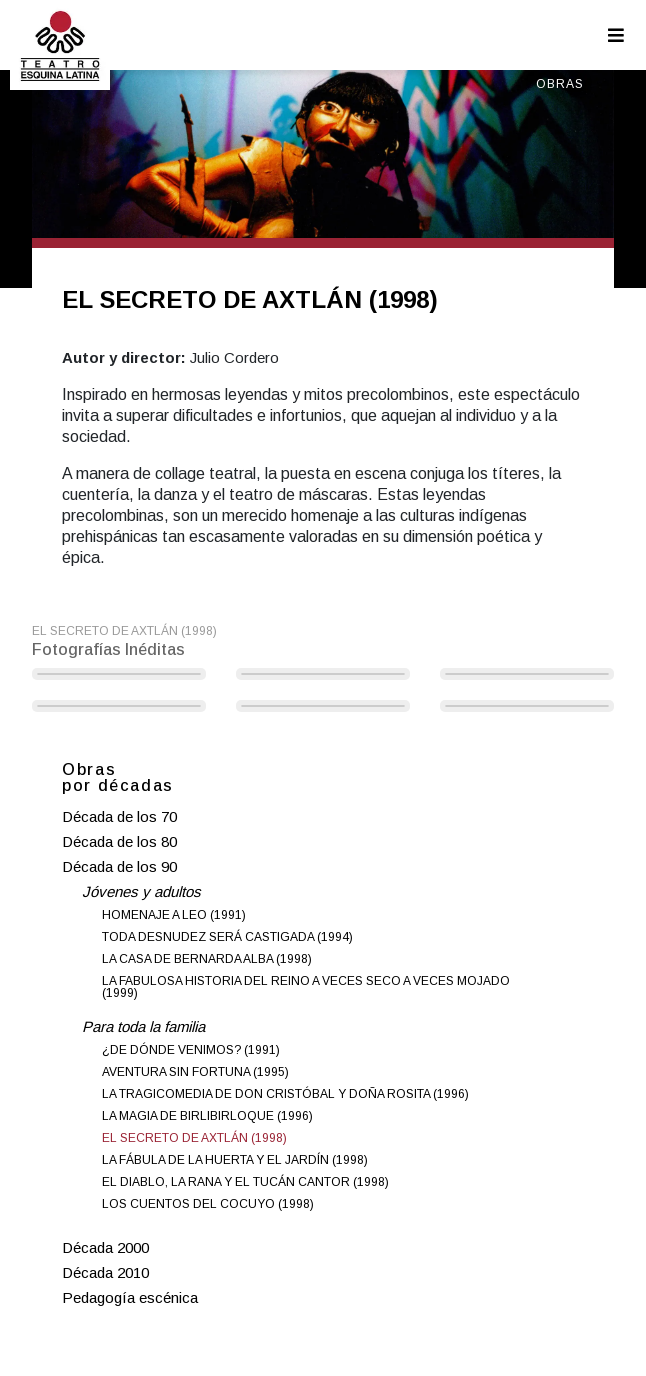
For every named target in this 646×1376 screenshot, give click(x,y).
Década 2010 (105, 1272)
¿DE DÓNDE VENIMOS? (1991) (191, 1050)
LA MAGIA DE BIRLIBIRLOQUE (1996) (207, 1116)
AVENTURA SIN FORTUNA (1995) (195, 1072)
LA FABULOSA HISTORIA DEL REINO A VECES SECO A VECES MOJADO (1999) (306, 987)
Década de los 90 (119, 866)
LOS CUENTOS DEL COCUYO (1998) (208, 1204)
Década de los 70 (119, 816)
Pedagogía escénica (130, 1297)
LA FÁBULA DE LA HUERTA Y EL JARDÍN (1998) (235, 1160)
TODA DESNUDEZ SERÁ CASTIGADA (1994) (227, 937)
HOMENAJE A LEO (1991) (174, 915)
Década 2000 (105, 1247)
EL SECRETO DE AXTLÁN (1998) (194, 1138)
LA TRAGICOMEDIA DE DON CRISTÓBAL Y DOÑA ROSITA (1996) (285, 1094)
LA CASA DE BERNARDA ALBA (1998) (207, 959)
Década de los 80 (119, 841)
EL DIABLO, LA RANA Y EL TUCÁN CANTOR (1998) (245, 1182)
